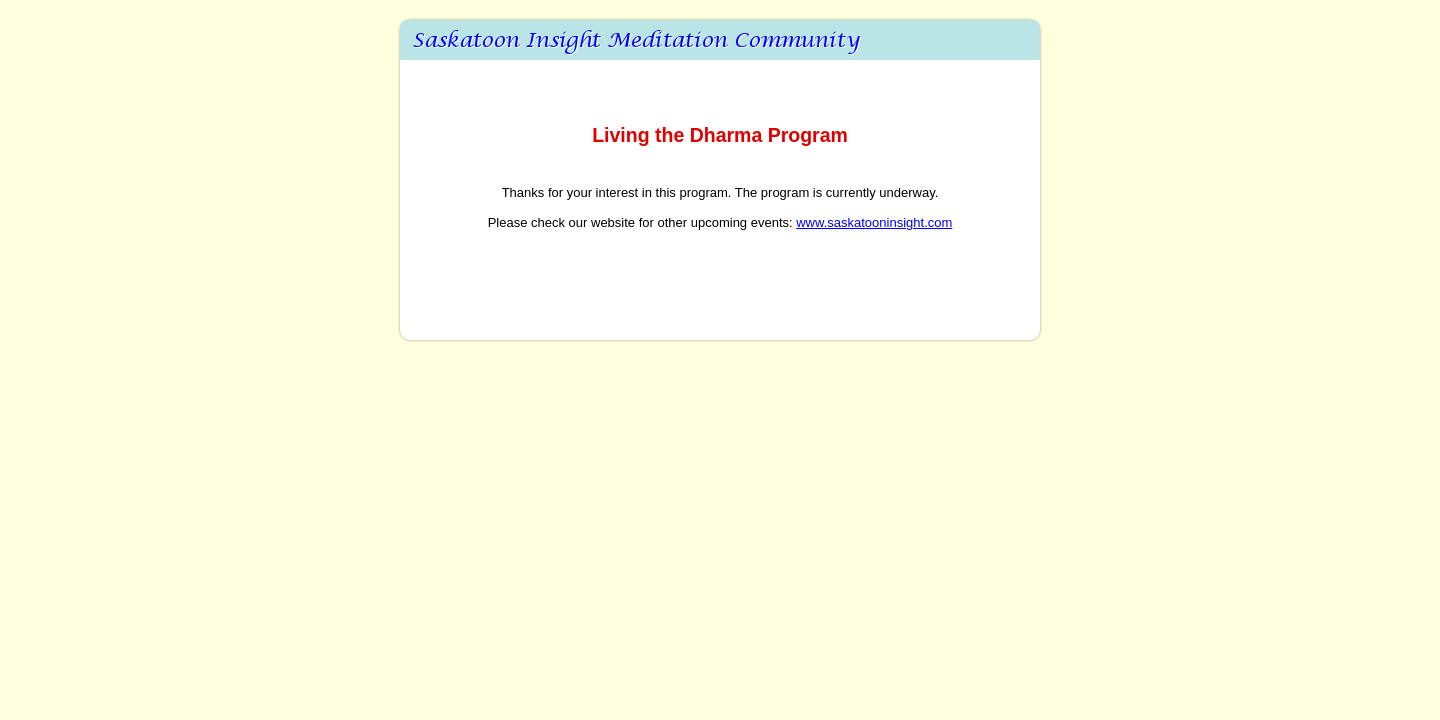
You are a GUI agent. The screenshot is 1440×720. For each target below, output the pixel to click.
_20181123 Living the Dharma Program (720, 40)
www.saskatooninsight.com (874, 222)
